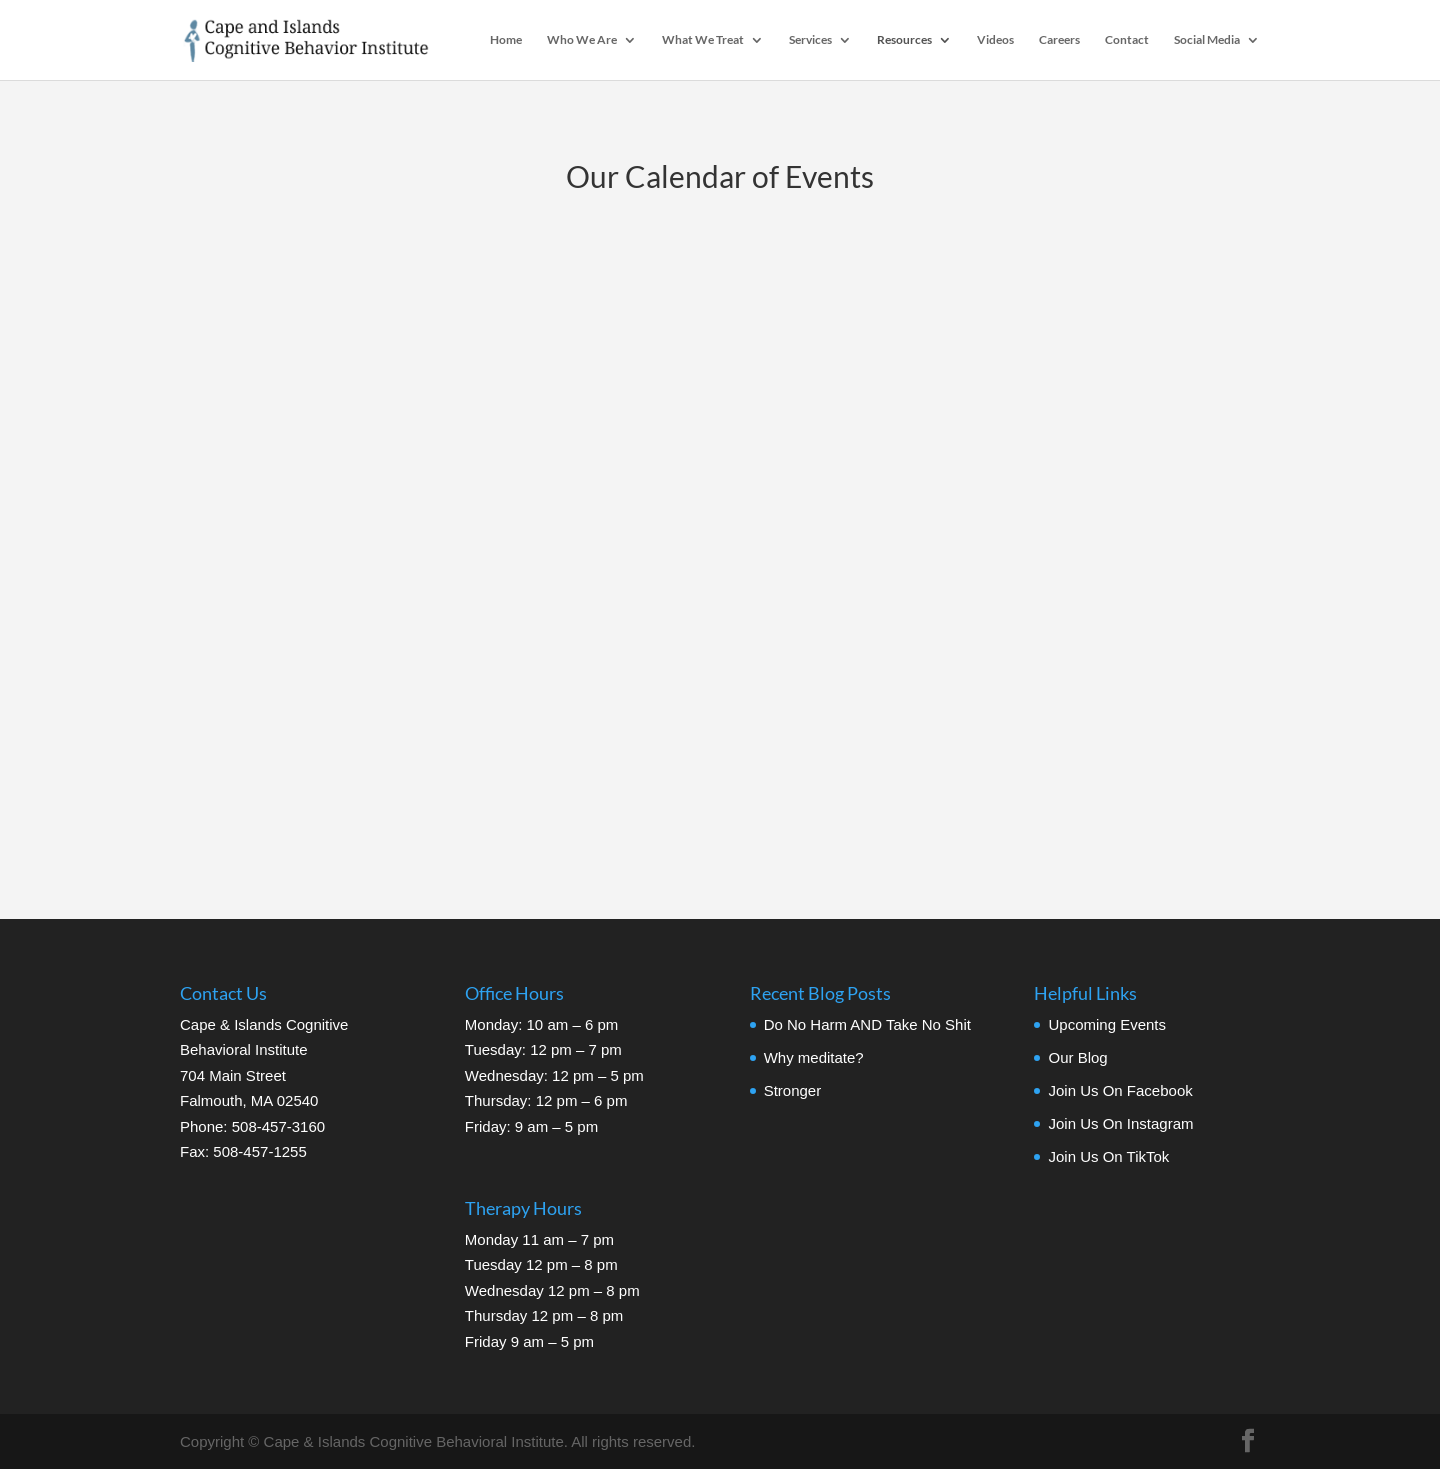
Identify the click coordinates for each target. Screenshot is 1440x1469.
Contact (1127, 40)
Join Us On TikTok (1108, 1156)
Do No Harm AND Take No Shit (867, 1024)
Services (810, 40)
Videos (995, 40)
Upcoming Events (1107, 1024)
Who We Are (582, 40)
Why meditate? (814, 1057)
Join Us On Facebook (1120, 1090)
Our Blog (1077, 1057)
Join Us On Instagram (1120, 1123)
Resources (904, 40)
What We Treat (703, 40)
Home (506, 40)
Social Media (1207, 40)
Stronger (793, 1090)
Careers (1059, 40)
